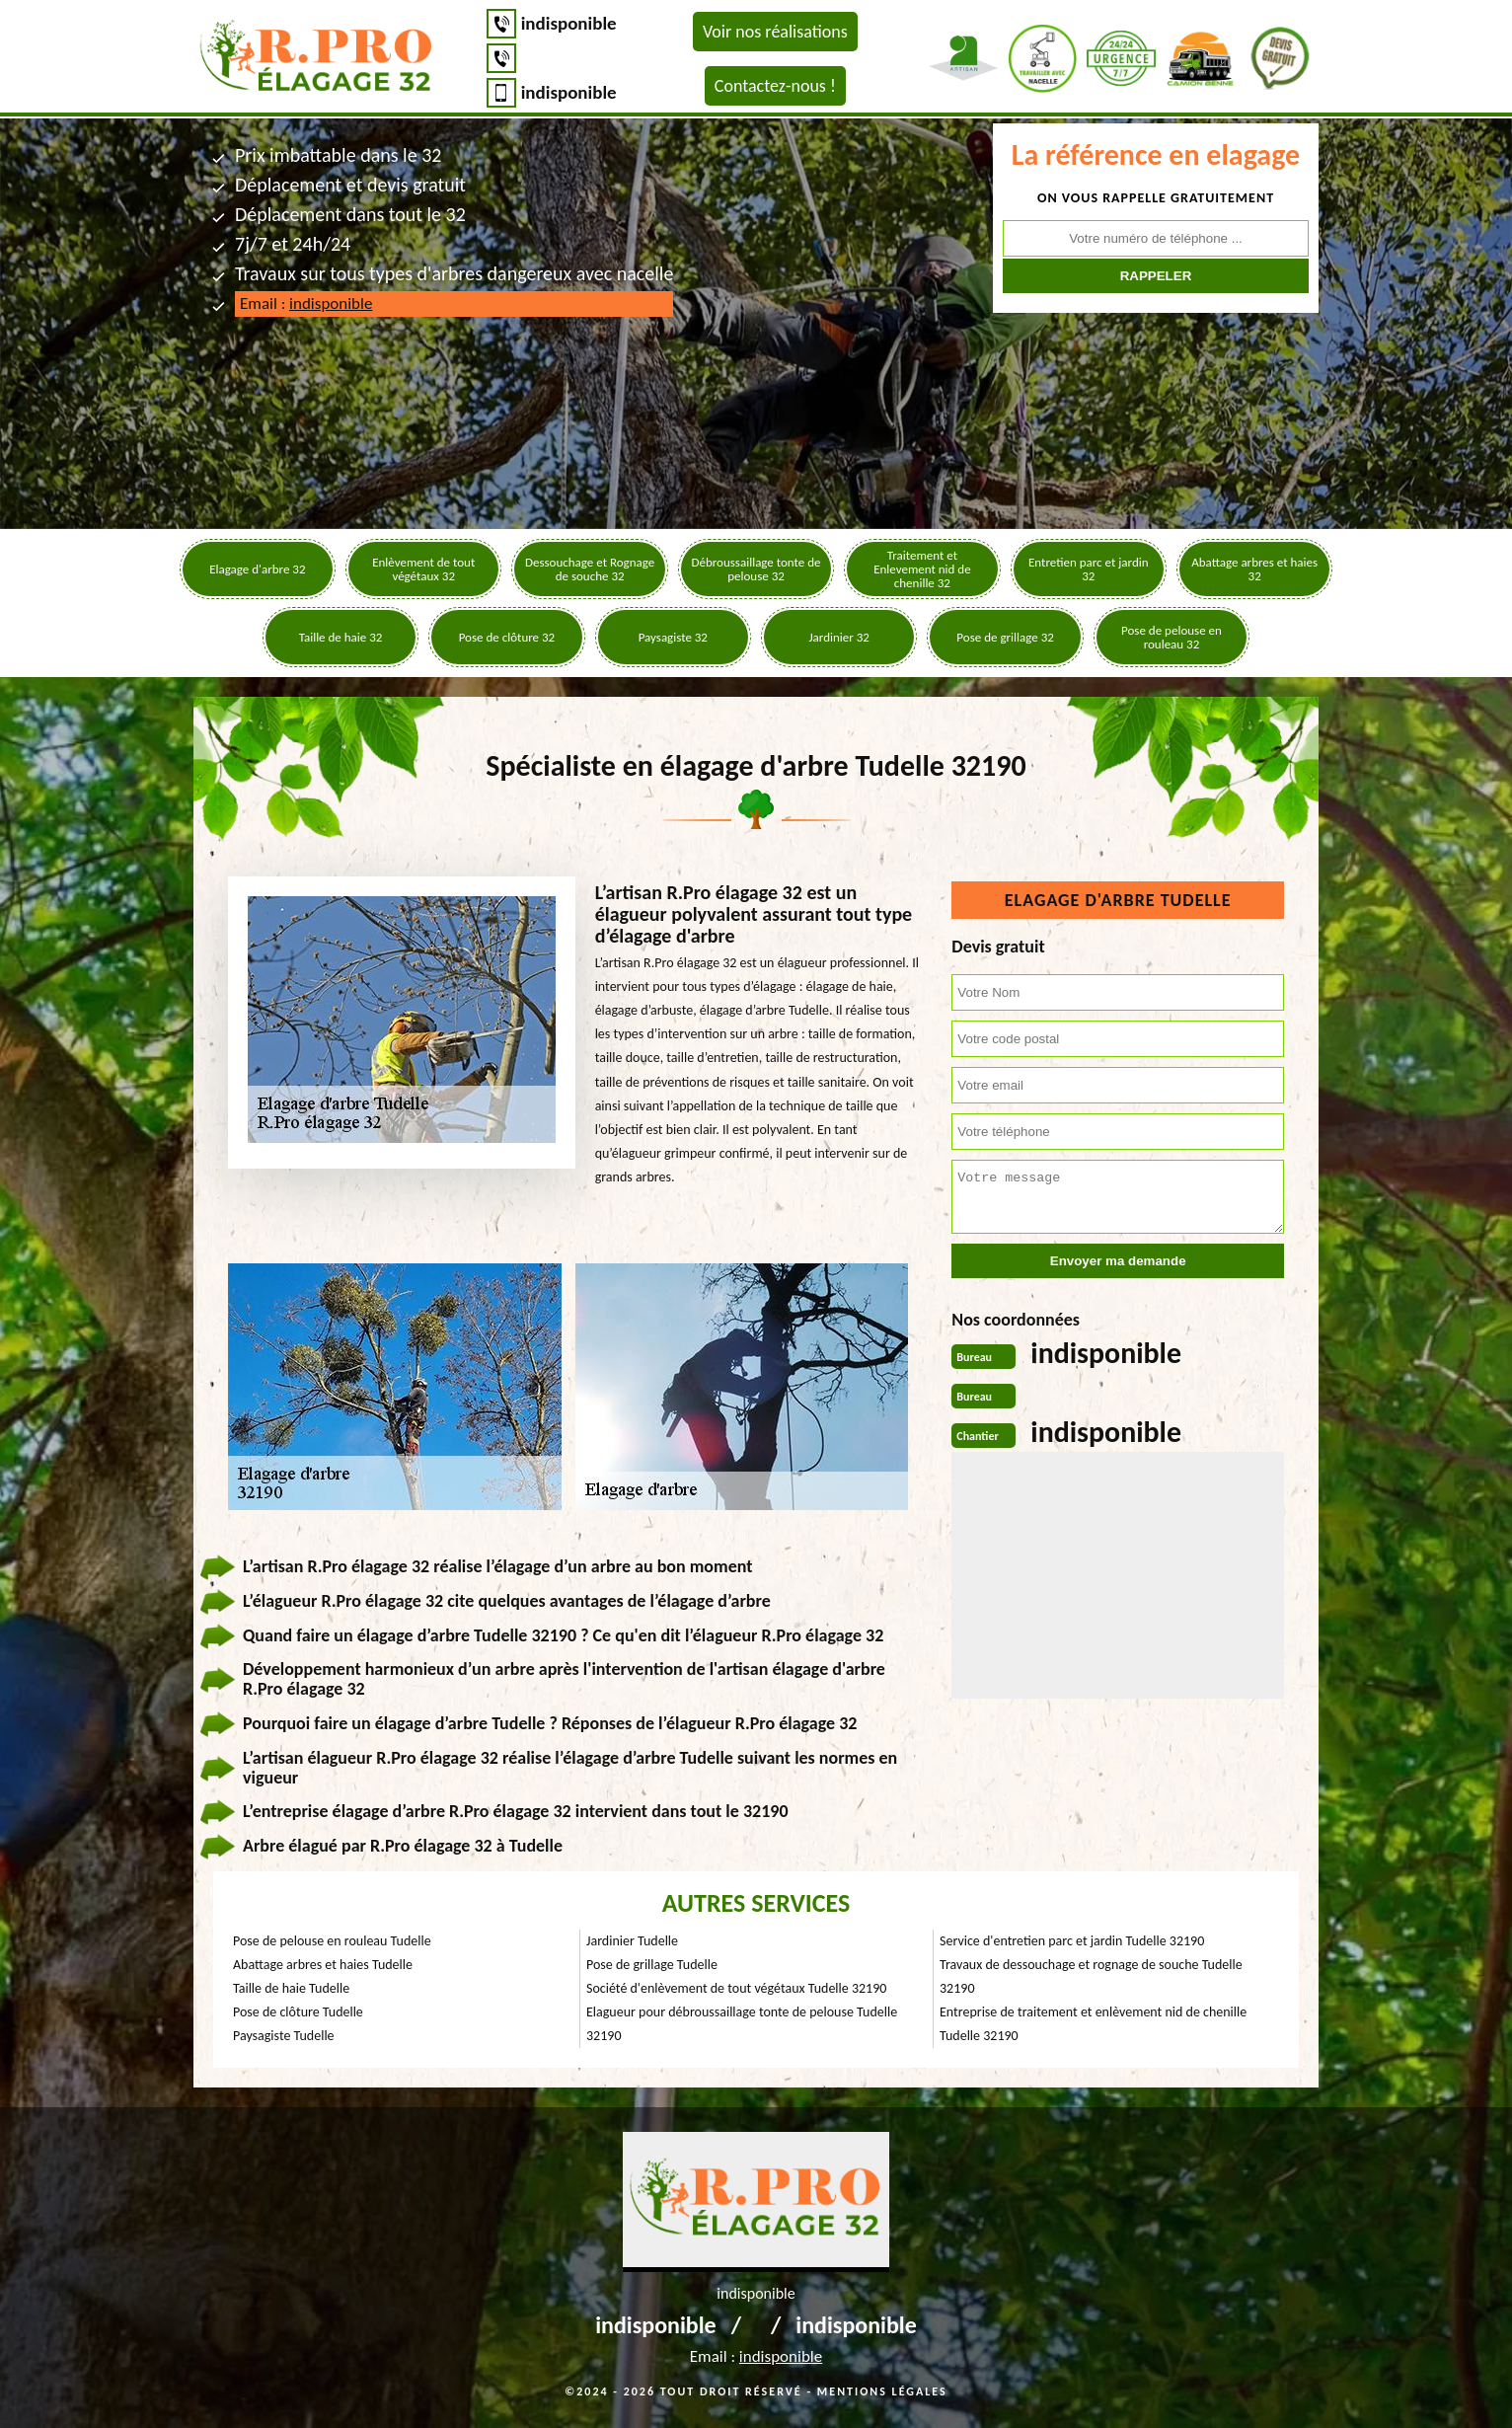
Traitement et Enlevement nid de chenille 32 (922, 569)
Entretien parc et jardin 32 (1088, 569)
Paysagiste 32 (673, 637)
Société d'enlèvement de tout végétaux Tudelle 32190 (736, 1988)
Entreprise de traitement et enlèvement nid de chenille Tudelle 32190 (1093, 2024)
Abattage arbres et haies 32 (1254, 569)
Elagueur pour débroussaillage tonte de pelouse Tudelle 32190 (741, 2024)
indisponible (569, 23)
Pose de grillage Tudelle (652, 1964)
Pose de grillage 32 (1004, 637)
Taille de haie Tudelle (291, 1988)
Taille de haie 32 (341, 637)
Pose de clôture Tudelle (298, 2012)
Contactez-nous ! (775, 86)
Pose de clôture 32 (507, 637)
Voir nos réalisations (775, 31)
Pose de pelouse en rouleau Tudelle (332, 1941)
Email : (306, 303)
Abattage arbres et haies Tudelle (323, 1964)
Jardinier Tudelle (632, 1941)
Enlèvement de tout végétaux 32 (423, 569)
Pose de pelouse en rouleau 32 (1171, 637)
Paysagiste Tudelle (284, 2035)
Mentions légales (882, 2391)
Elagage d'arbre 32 (257, 569)
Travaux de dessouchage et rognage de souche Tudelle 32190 (1091, 1976)
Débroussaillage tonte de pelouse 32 (755, 569)
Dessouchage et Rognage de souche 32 (589, 569)
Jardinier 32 (838, 637)
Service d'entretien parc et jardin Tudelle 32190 (1072, 1941)
